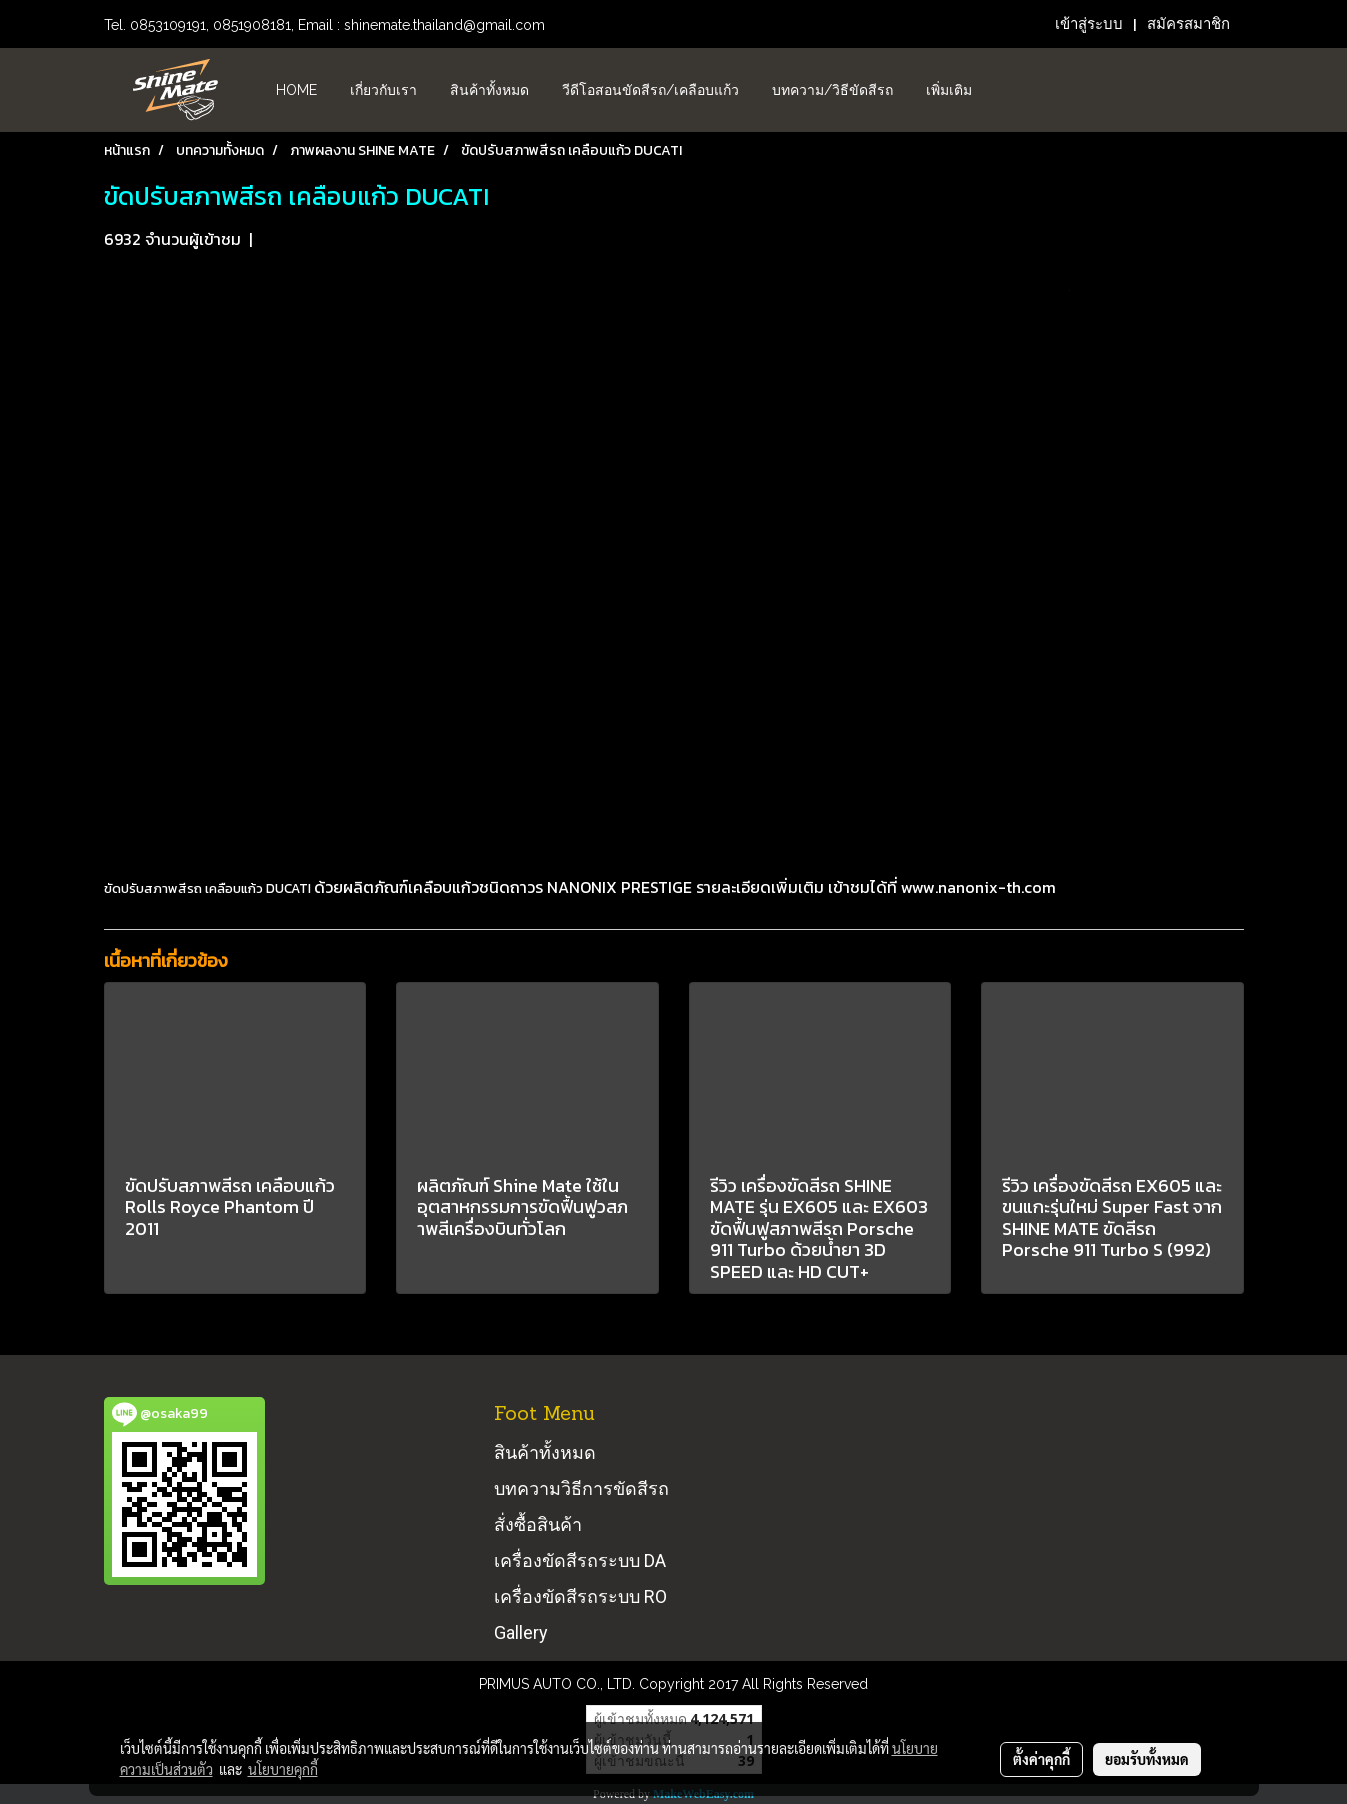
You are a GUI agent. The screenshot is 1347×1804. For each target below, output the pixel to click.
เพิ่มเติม (949, 90)
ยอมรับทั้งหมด (1147, 1759)
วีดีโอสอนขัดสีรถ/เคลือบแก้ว (650, 90)
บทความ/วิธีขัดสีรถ (832, 90)
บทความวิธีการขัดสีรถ (581, 1488)
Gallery (521, 1632)
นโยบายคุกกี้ (283, 1769)
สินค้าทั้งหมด (489, 90)
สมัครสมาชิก (1188, 24)
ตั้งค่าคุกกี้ (1041, 1759)
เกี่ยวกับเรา (383, 90)
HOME (296, 90)
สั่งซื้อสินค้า (538, 1524)
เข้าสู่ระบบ (1089, 24)
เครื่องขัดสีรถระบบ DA (580, 1560)
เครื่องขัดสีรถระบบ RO (580, 1596)
